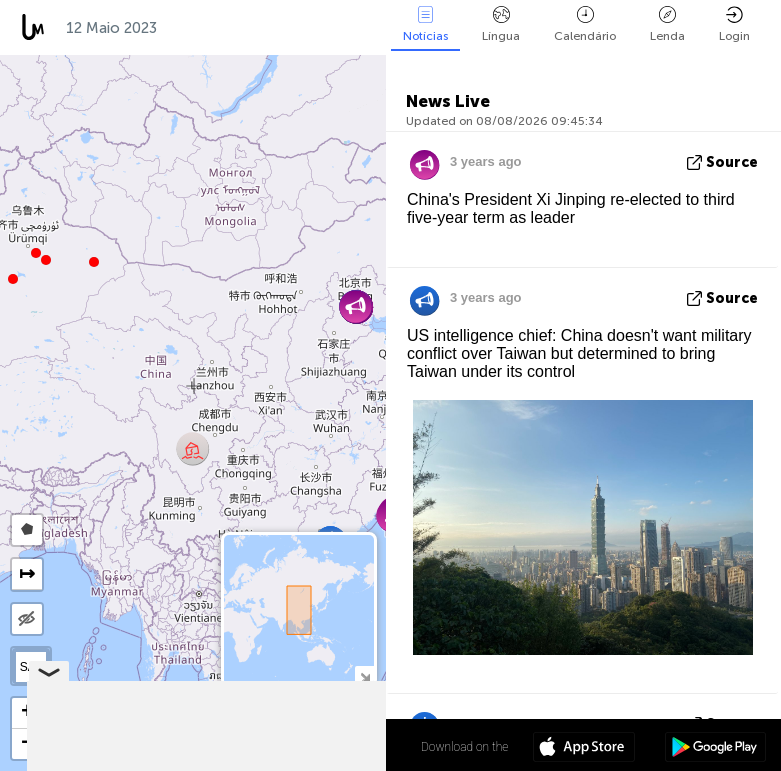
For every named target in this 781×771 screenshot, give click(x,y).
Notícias (425, 24)
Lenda (667, 24)
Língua (501, 24)
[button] (36, 253)
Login (734, 24)
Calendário (585, 24)
